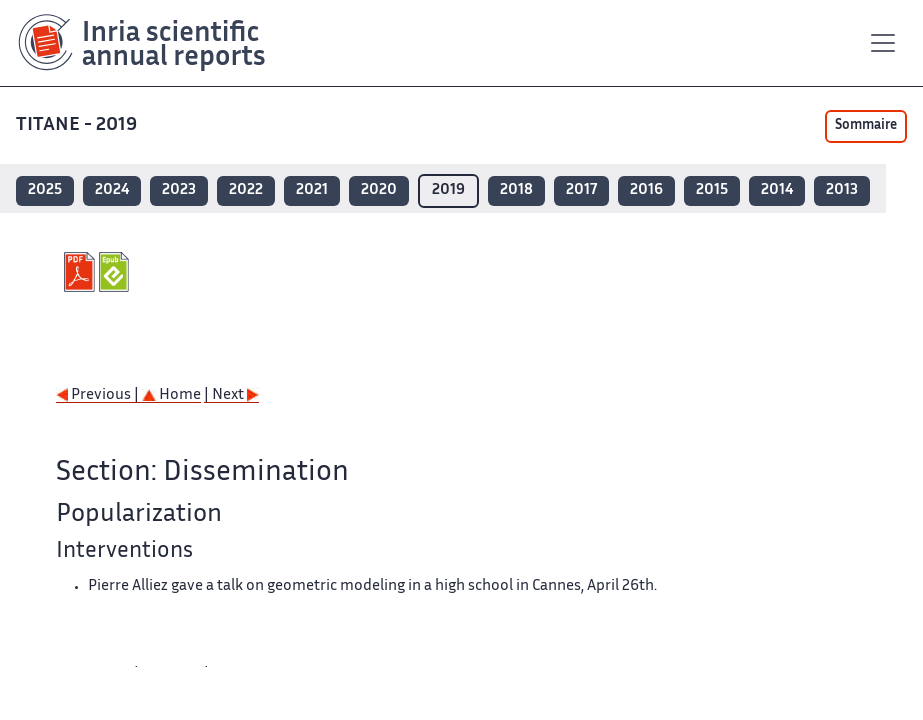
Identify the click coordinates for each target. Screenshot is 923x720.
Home (171, 395)
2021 (312, 190)
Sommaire (866, 126)
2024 (112, 190)
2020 (379, 190)
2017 (581, 190)
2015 (712, 190)
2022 (246, 190)
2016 (646, 190)
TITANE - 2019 (78, 125)
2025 (45, 190)
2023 (179, 190)
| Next (231, 395)
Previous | (99, 395)
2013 (842, 190)
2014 (777, 190)
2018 (516, 190)
